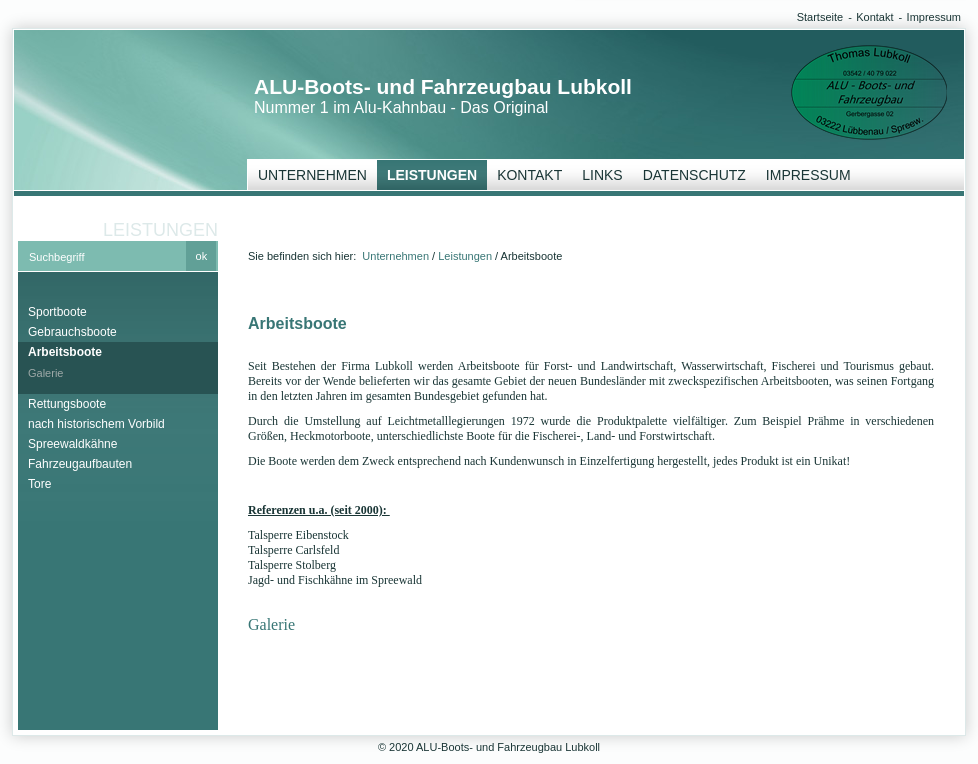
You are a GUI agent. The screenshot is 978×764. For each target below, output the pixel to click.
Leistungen (432, 175)
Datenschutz (694, 175)
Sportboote (57, 312)
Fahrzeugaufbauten (80, 464)
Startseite (820, 17)
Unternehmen (312, 175)
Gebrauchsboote (72, 332)
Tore (39, 484)
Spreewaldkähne (72, 444)
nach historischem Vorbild (96, 424)
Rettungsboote (67, 404)
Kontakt (874, 17)
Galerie (45, 373)
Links (602, 175)
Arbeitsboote (65, 352)
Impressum (934, 17)
